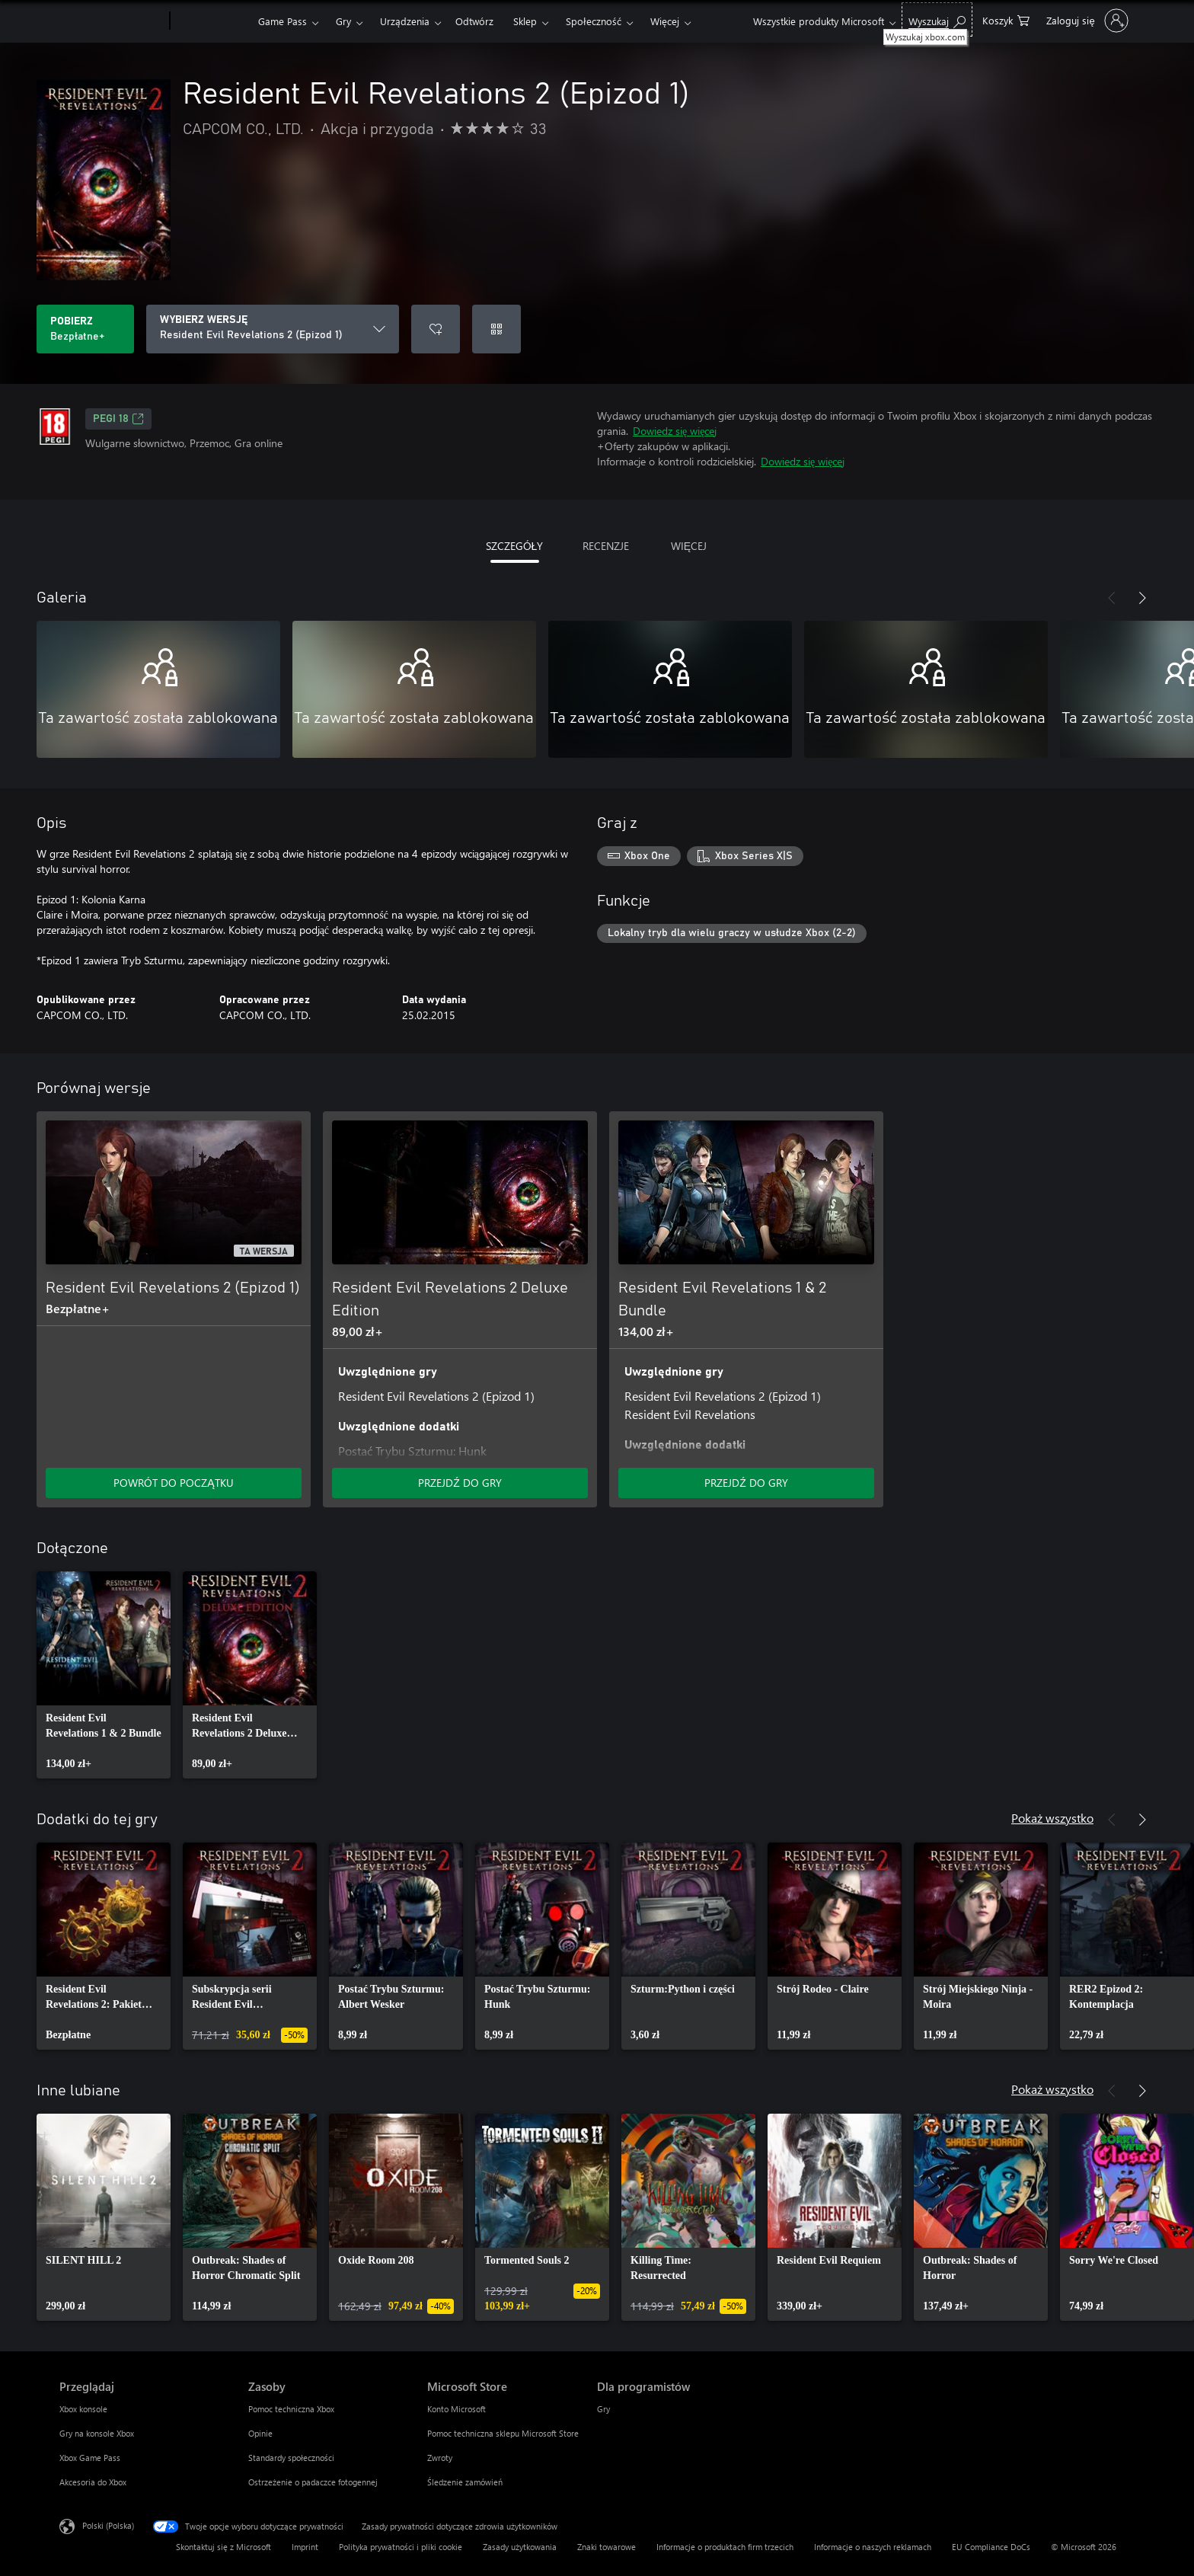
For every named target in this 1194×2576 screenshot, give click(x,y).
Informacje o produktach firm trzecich (724, 2547)
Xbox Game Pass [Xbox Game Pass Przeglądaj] (89, 2458)
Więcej (664, 20)
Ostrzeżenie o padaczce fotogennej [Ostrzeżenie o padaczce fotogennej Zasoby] (313, 2482)
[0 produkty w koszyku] (1006, 19)
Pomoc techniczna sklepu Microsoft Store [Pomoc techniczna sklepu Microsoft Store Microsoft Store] (503, 2433)
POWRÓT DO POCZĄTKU (173, 1482)
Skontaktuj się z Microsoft (223, 2547)
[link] (104, 1675)
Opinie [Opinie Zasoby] (260, 2433)
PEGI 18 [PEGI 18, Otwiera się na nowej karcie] (118, 419)
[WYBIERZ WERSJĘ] (272, 329)
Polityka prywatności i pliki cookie (400, 2547)
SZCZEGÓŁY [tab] (515, 546)
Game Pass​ (282, 20)
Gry (343, 20)
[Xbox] (212, 21)
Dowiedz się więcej (675, 430)
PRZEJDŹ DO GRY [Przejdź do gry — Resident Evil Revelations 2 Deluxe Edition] (460, 1482)
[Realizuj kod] (496, 329)
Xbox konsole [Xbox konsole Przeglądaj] (83, 2409)
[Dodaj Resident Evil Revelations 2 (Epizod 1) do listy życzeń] (435, 329)
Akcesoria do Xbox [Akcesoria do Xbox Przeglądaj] (92, 2482)
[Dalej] (1142, 598)
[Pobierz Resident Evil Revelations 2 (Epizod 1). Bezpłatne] (85, 329)
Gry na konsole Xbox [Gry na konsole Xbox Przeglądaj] (96, 2433)
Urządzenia (404, 20)
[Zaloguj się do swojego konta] (1085, 20)
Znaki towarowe (606, 2547)
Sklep (525, 20)
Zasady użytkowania (520, 2547)
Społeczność (593, 20)
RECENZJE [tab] (606, 546)
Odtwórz (474, 20)
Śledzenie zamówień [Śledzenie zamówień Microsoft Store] (465, 2482)
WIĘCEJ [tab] (689, 546)
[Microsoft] (111, 21)
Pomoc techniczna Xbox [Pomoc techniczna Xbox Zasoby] (291, 2409)
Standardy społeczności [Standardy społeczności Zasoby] (291, 2458)
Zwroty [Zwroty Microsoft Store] (439, 2458)
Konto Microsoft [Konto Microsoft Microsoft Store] (456, 2409)
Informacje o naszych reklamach (872, 2547)
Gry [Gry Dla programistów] (603, 2409)
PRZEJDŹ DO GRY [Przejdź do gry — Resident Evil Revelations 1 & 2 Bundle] (746, 1482)
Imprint (305, 2547)
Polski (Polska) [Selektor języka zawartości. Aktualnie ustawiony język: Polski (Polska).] (108, 2525)
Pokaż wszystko (1052, 1818)
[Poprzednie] (1112, 598)
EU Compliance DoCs (991, 2547)
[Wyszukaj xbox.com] (937, 19)
